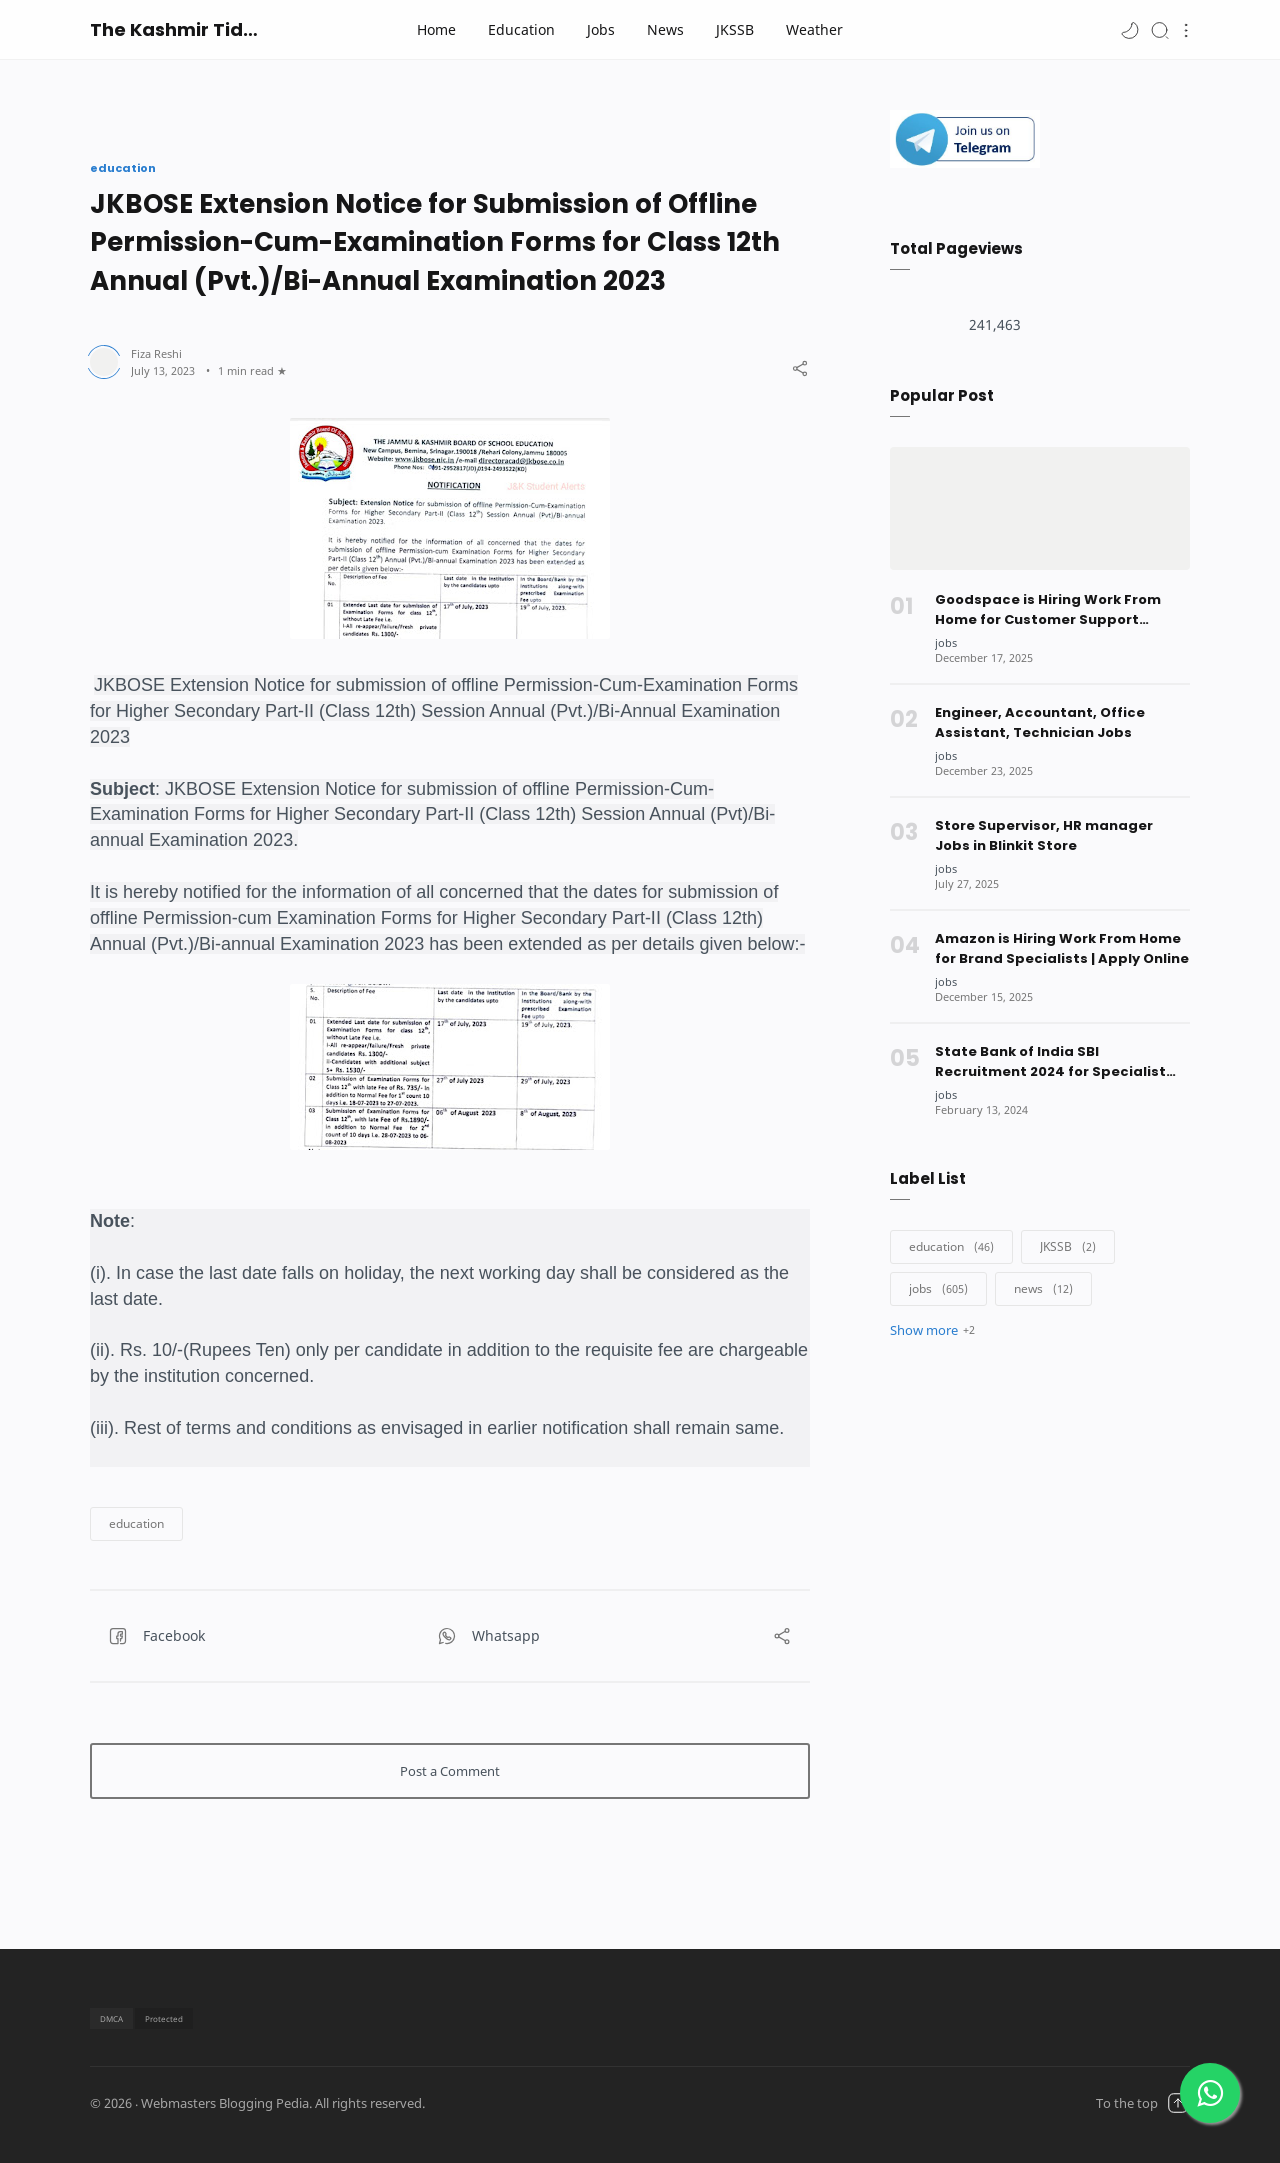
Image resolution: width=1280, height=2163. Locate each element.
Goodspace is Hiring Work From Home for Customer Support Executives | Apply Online (1048, 610)
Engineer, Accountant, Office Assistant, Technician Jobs (1040, 722)
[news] (1043, 1289)
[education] (951, 1247)
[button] (1130, 29)
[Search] (1160, 29)
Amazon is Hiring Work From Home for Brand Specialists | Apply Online (1062, 948)
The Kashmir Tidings (186, 29)
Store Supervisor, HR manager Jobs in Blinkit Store (1044, 835)
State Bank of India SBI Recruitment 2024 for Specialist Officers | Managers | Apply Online (1057, 1062)
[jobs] (946, 642)
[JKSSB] (1068, 1247)
